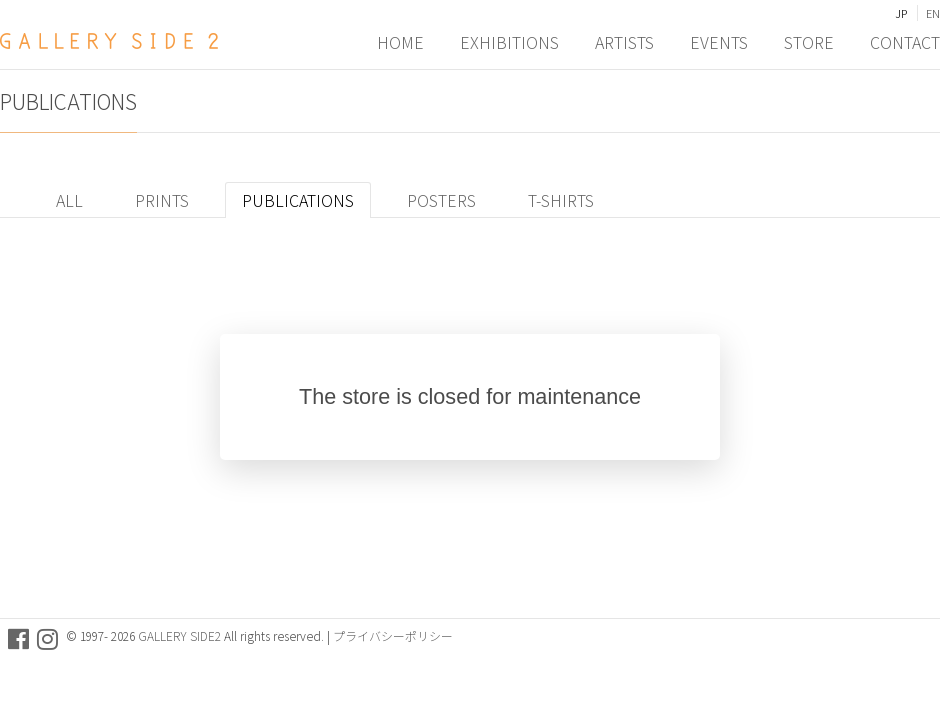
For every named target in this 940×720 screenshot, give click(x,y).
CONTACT (905, 41)
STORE (809, 41)
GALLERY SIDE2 (179, 635)
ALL (69, 200)
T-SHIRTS (561, 200)
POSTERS (441, 200)
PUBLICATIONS (298, 200)
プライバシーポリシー (393, 635)
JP (901, 13)
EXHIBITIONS (509, 41)
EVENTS (719, 41)
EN (933, 13)
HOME (400, 41)
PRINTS (162, 200)
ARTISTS (624, 41)
